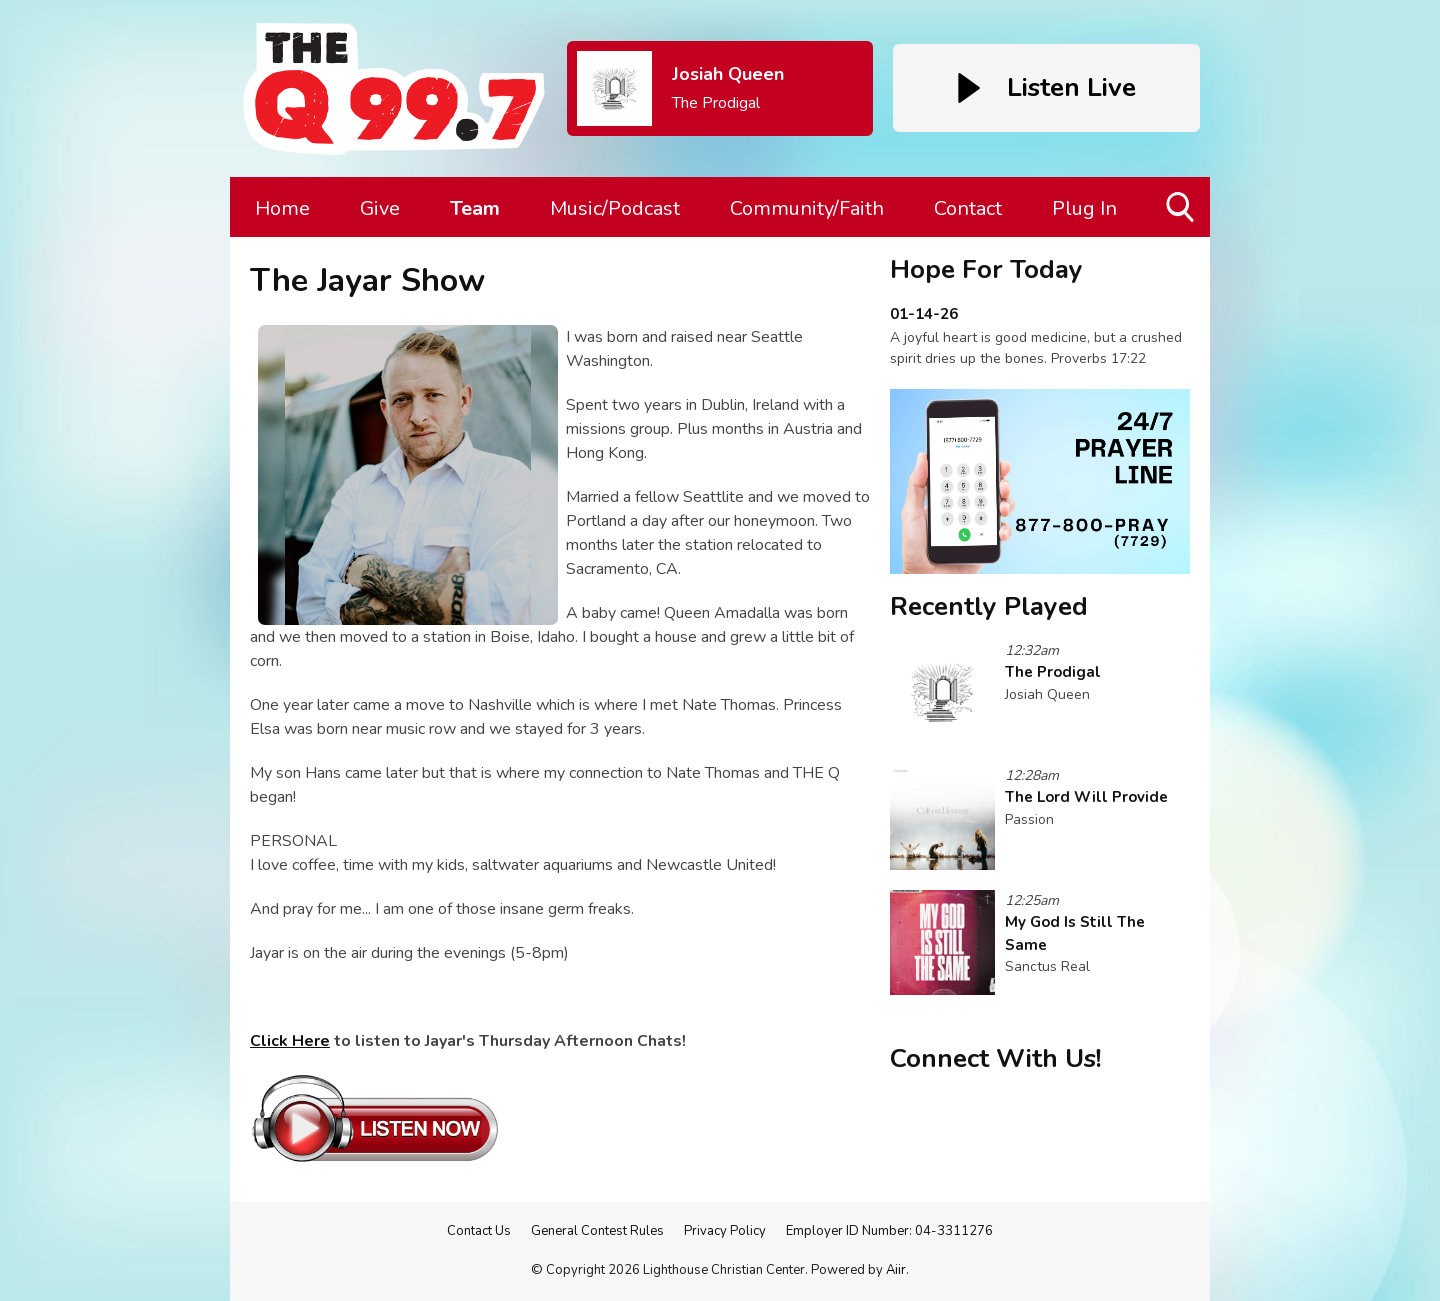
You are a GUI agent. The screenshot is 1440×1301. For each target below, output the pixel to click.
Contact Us (479, 1231)
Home (282, 208)
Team (475, 208)
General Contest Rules (597, 1231)
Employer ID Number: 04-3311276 (889, 1231)
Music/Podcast (615, 208)
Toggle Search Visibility (1181, 214)
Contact (968, 208)
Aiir (896, 1270)
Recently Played (989, 606)
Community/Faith (807, 208)
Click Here (290, 1041)
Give (380, 208)
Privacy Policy (725, 1231)
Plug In (1084, 208)
